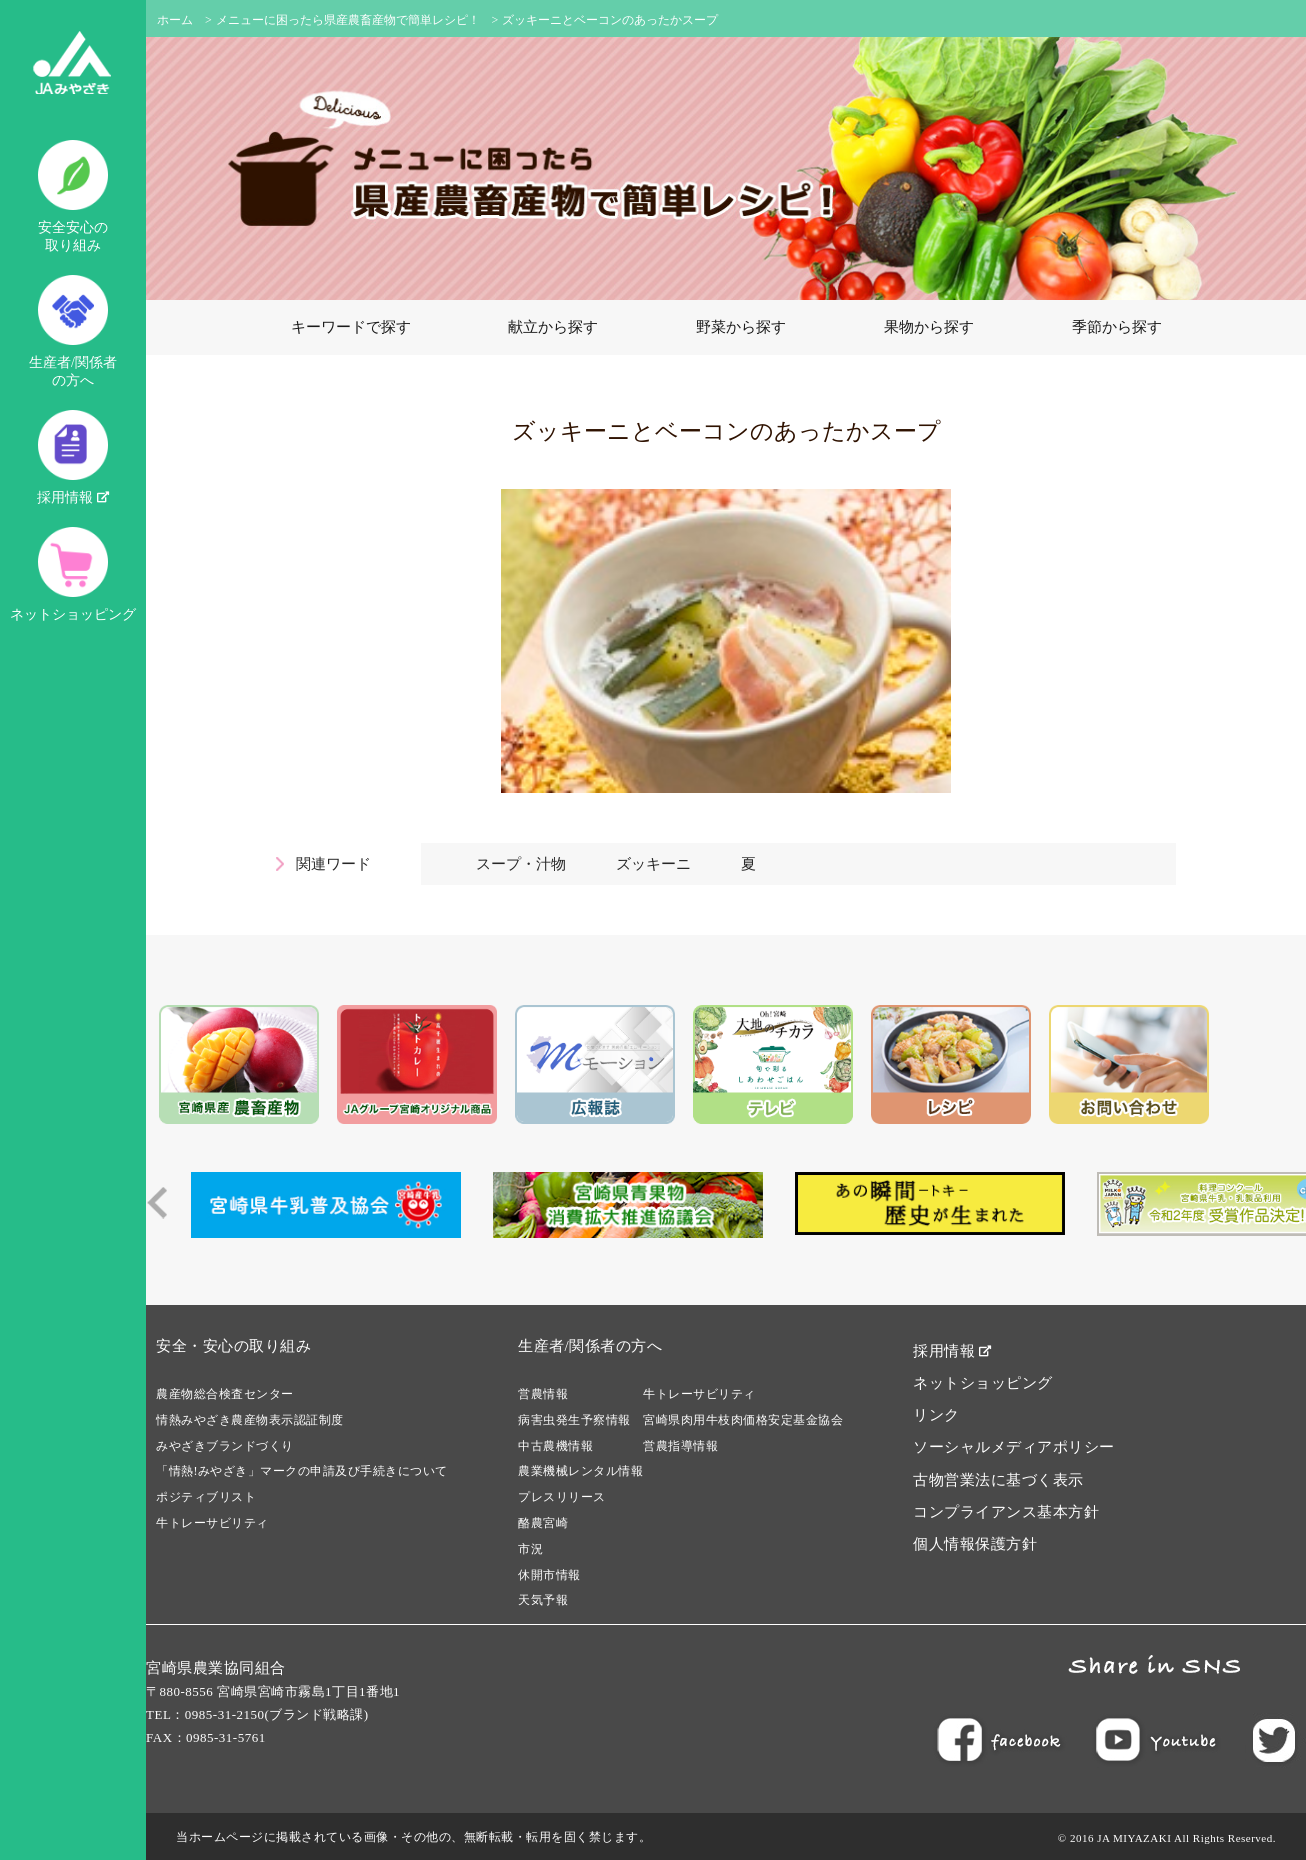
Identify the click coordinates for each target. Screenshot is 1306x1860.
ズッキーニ (653, 864)
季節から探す (1117, 327)
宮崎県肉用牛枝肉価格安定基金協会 (743, 1420)
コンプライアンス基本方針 (1006, 1512)
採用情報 (73, 457)
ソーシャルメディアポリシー (1014, 1447)
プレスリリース (562, 1497)
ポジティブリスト (206, 1497)
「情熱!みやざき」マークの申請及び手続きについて (302, 1471)
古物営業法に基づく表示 (998, 1480)
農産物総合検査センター (225, 1394)
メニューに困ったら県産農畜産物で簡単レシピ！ (348, 20)
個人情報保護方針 (975, 1544)
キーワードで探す (351, 327)
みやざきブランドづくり (225, 1446)
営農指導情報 (680, 1446)
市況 (530, 1549)
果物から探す (929, 327)
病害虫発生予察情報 (574, 1420)
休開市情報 (549, 1575)
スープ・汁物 (521, 864)
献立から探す (553, 327)
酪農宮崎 (543, 1523)
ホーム (175, 20)
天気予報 (543, 1600)
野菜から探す (741, 327)
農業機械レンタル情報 (580, 1471)
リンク (936, 1415)
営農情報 (543, 1394)
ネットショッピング (73, 574)
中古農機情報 (555, 1446)
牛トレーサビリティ (212, 1523)
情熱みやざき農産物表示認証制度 (250, 1420)
